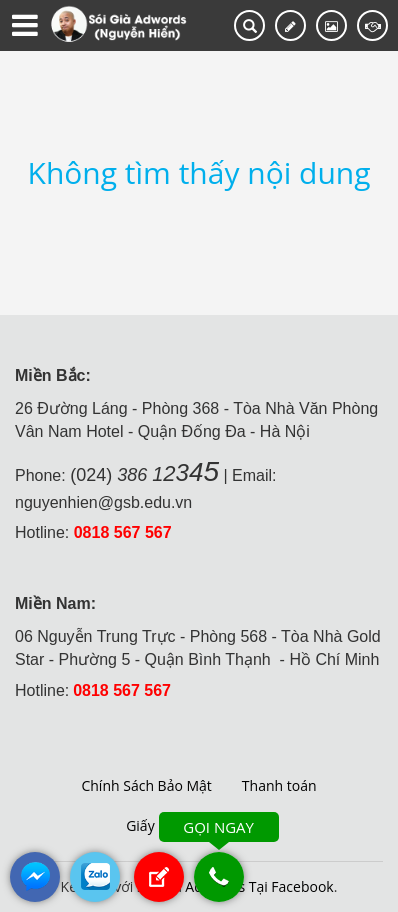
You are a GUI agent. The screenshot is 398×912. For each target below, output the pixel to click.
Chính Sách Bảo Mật (146, 785)
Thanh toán (279, 785)
